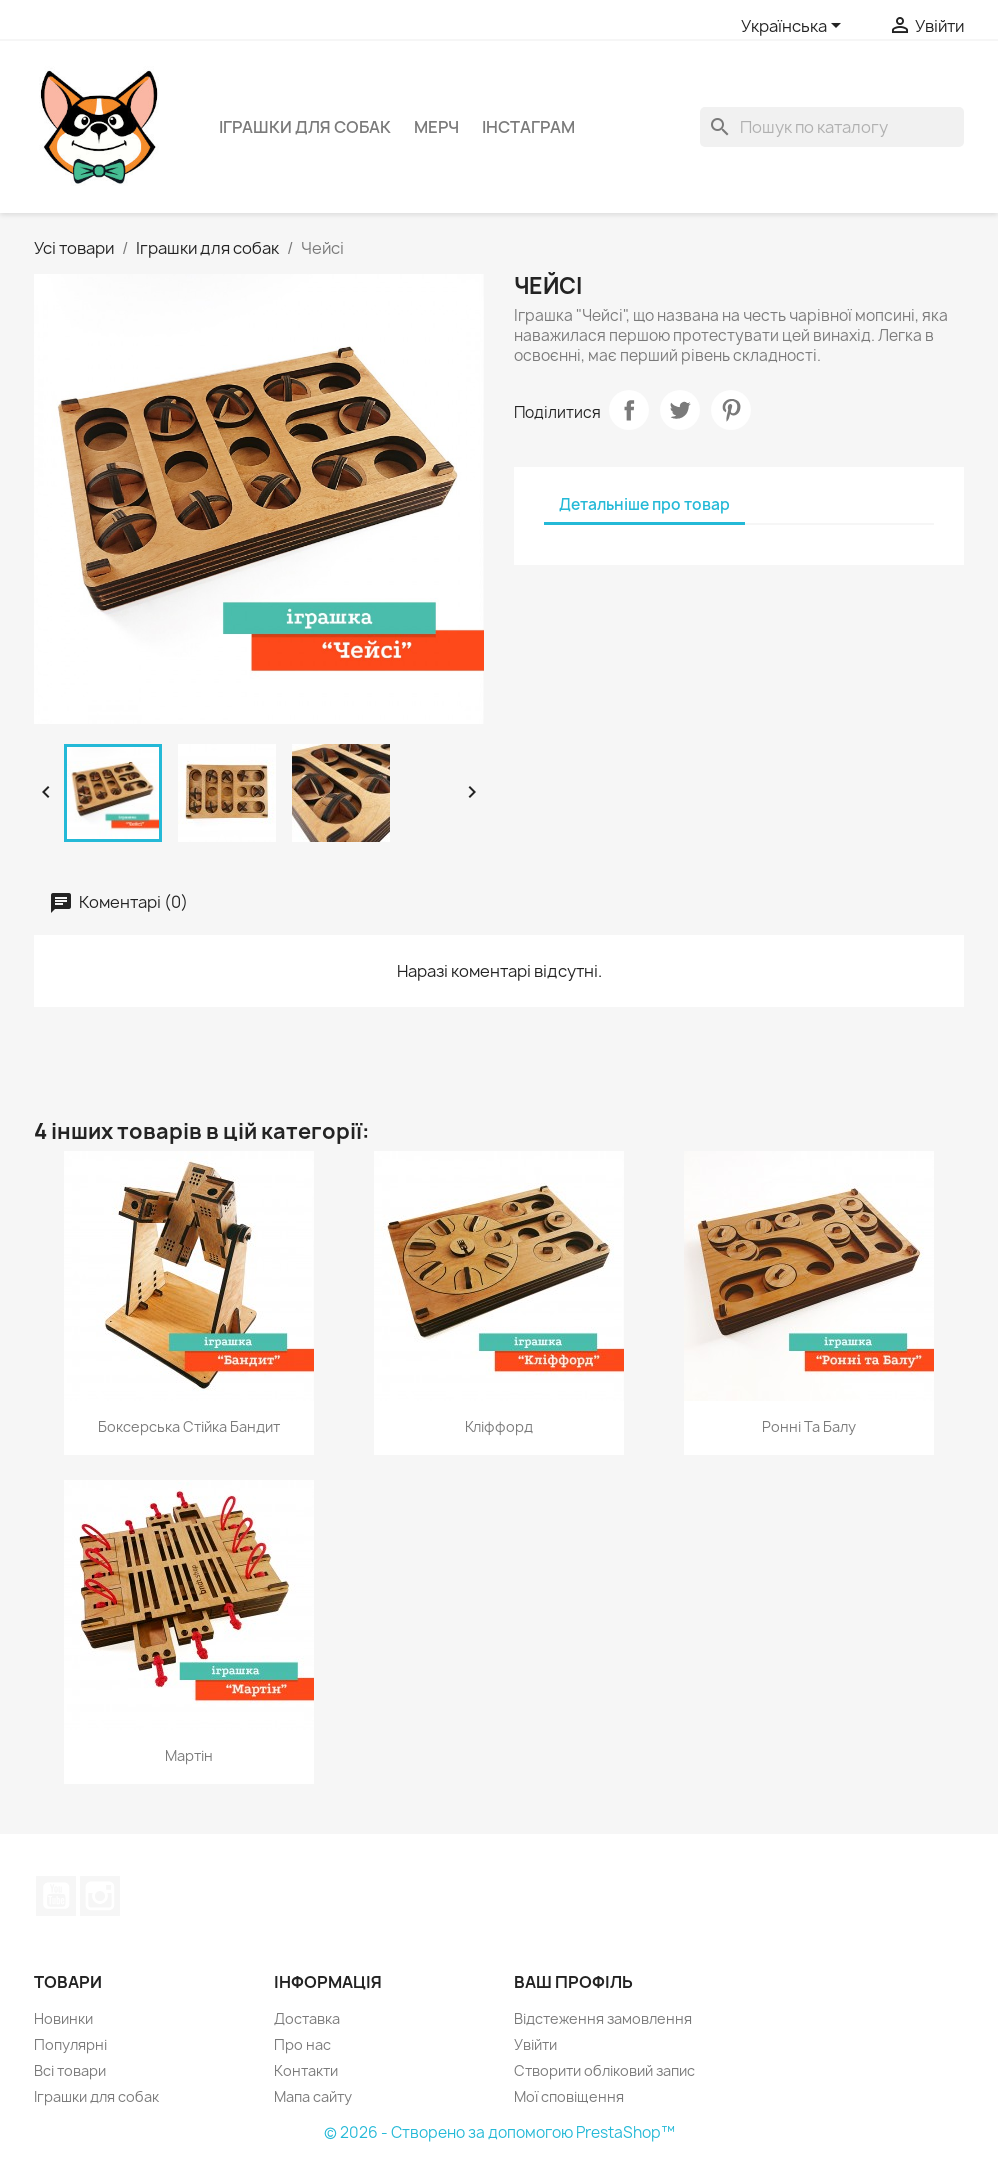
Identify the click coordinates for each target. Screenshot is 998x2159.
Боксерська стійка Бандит (189, 1426)
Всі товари (70, 2070)
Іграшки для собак (305, 127)
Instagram (100, 1896)
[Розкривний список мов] (794, 27)
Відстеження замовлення (603, 2018)
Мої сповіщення (569, 2096)
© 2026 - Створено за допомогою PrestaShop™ (499, 2132)
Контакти (306, 2070)
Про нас (302, 2044)
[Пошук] (832, 127)
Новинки (63, 2018)
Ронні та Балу (809, 1426)
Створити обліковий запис (604, 2070)
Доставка (307, 2018)
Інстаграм (528, 127)
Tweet (680, 410)
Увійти (535, 2044)
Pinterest (731, 410)
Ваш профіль (573, 1982)
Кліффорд (499, 1426)
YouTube (56, 1896)
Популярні (70, 2044)
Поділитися (629, 410)
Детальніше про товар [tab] (644, 504)
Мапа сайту (313, 2096)
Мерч (436, 127)
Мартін (189, 1755)
